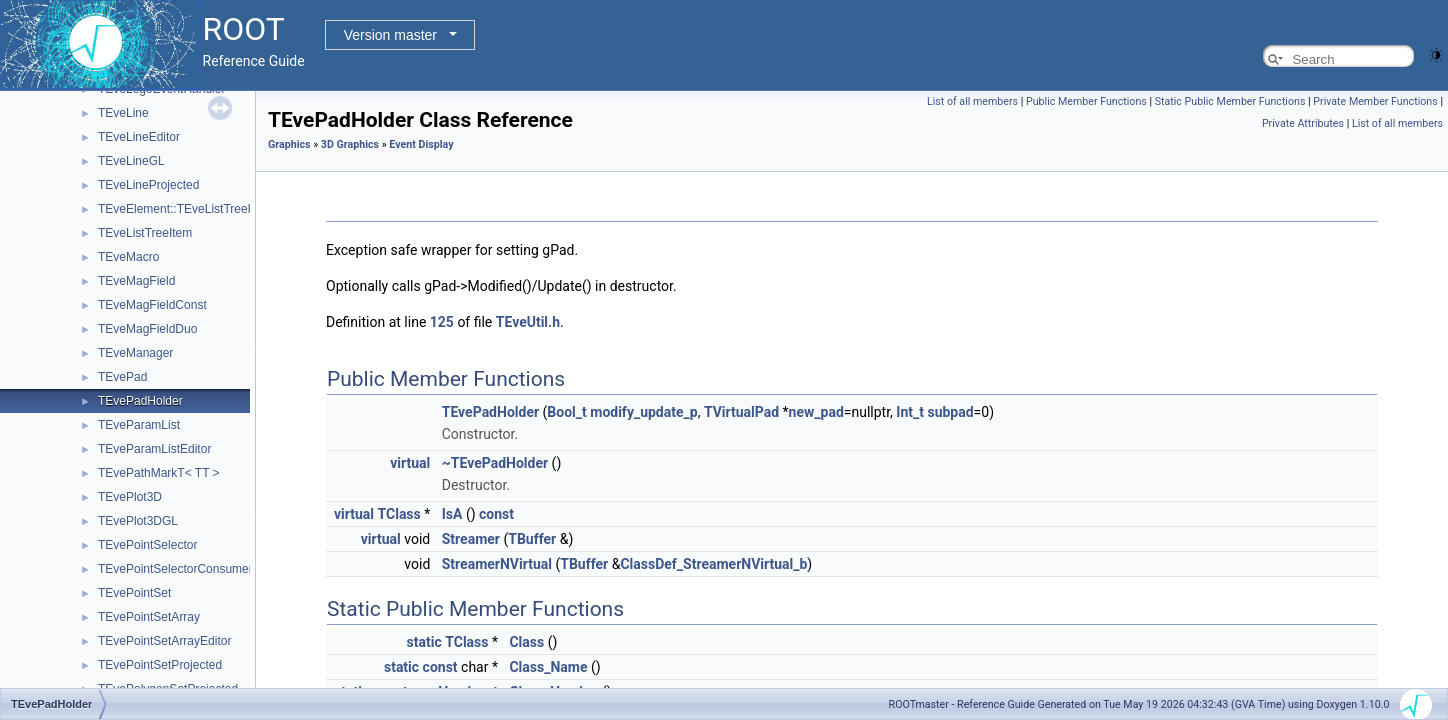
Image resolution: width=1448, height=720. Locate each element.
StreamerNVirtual (497, 564)
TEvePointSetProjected (160, 665)
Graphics (289, 144)
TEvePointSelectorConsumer (175, 569)
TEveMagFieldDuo (147, 329)
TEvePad (122, 377)
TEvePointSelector (147, 545)
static (424, 642)
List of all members (972, 101)
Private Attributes (1303, 123)
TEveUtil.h (528, 322)
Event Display (421, 144)
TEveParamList (139, 425)
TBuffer (532, 539)
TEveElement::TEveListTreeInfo (183, 209)
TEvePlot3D (130, 497)
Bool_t (566, 412)
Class (526, 642)
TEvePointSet (134, 593)
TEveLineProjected (148, 185)
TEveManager (135, 353)
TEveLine (123, 113)
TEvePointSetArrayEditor (164, 641)
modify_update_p (643, 412)
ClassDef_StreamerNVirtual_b (713, 564)
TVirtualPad (741, 412)
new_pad (816, 412)
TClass (399, 514)
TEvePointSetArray (149, 617)
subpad (950, 412)
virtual (410, 463)
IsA (452, 514)
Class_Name (548, 667)
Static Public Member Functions (1230, 101)
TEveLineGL (131, 161)
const (496, 514)
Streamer (471, 539)
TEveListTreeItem (145, 233)
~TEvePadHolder (495, 463)
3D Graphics (350, 144)
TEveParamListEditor (154, 449)
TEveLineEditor (139, 137)
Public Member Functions (1086, 101)
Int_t (910, 412)
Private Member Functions (1375, 101)
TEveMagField (136, 281)
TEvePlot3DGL (138, 521)
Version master (390, 35)
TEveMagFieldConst (152, 305)
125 (442, 322)
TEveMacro (128, 257)
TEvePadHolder (140, 401)
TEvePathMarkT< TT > (159, 473)
